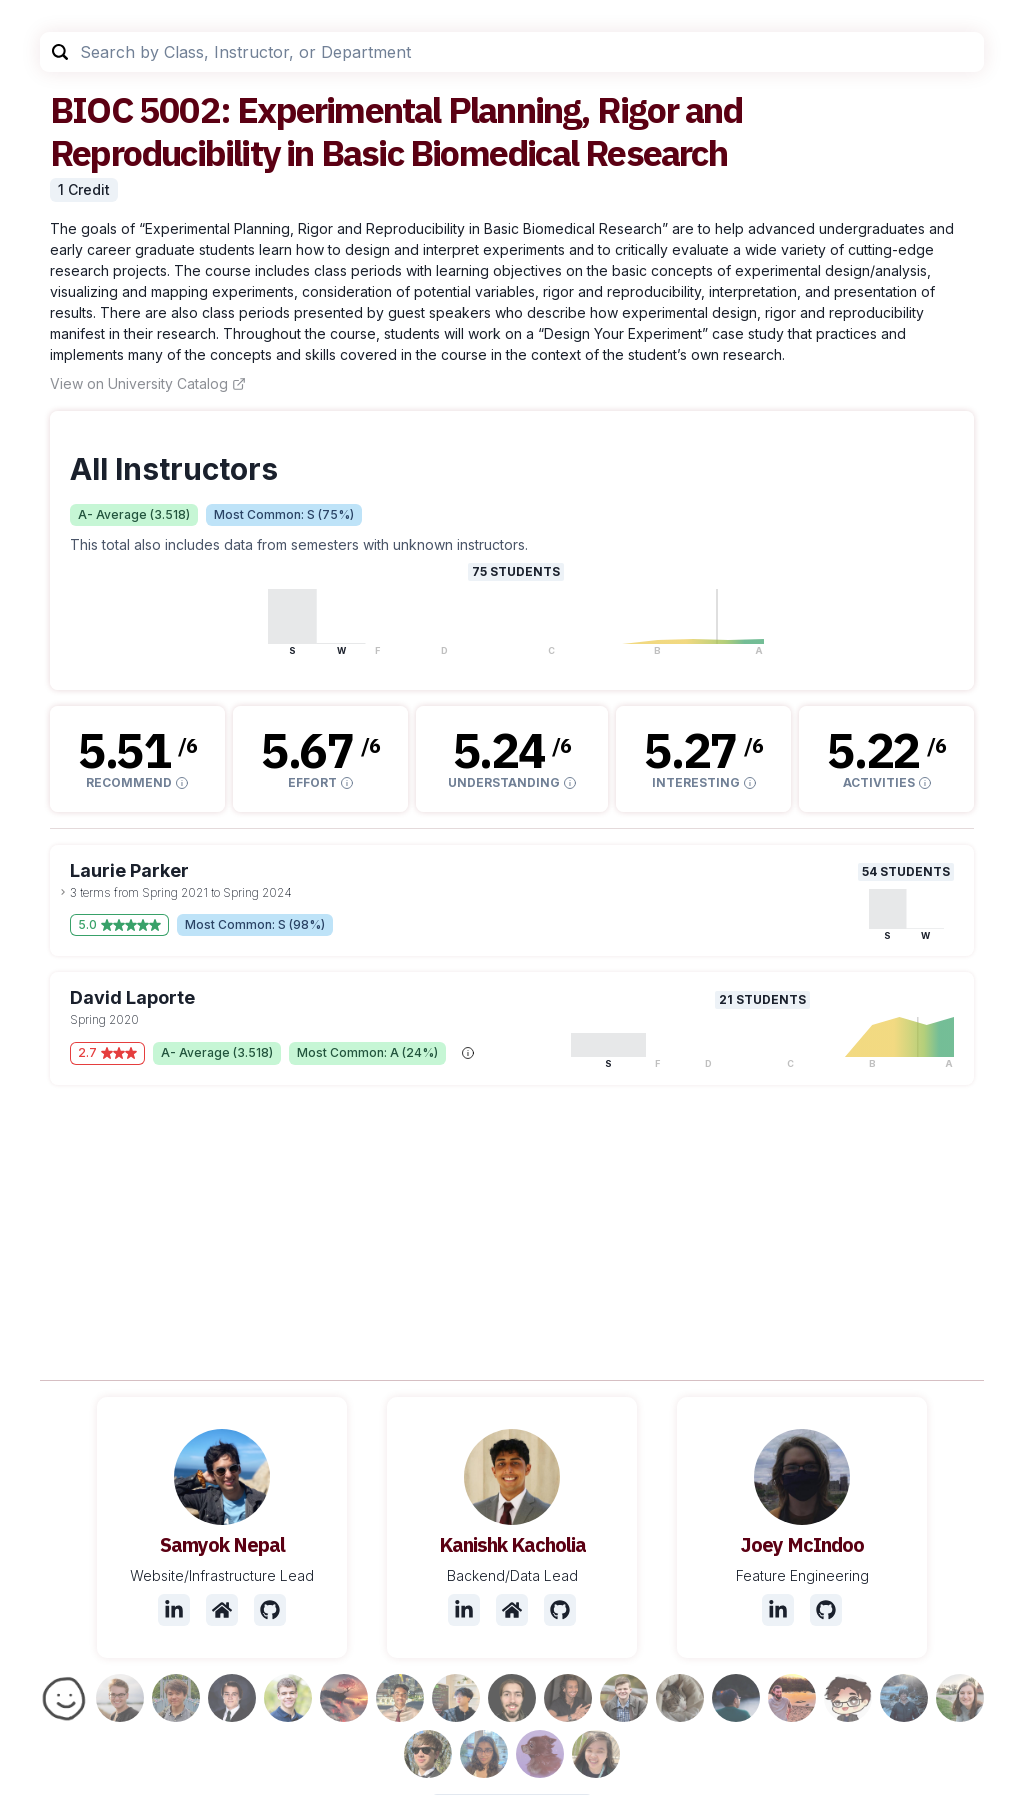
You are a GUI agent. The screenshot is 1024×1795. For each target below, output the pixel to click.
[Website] (222, 1610)
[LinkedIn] (174, 1610)
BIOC (91, 109)
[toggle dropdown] (63, 892)
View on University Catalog (148, 383)
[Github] (270, 1610)
